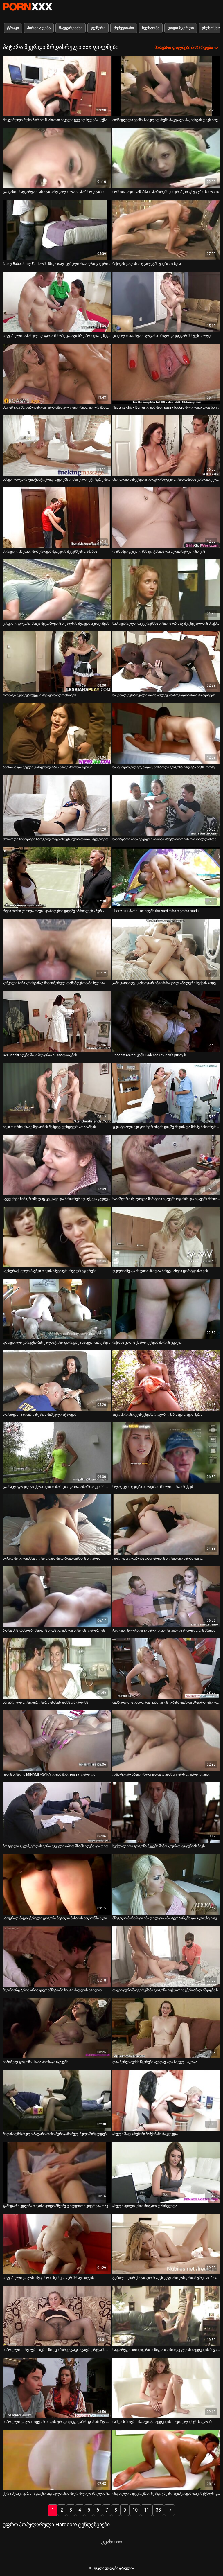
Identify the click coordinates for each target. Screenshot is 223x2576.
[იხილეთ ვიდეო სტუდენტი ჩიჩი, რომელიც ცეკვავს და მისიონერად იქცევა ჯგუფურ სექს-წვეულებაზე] (57, 1165)
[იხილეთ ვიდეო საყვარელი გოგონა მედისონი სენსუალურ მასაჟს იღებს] (57, 2244)
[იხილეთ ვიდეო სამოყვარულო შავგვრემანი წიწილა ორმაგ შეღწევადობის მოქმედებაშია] (166, 589)
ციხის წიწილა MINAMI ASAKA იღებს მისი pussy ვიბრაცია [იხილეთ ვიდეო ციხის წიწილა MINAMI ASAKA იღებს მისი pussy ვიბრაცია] (49, 1774)
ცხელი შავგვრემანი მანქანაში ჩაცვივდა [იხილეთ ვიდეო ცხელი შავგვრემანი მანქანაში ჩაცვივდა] (145, 2134)
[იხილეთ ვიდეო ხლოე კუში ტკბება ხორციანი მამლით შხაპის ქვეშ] (166, 1452)
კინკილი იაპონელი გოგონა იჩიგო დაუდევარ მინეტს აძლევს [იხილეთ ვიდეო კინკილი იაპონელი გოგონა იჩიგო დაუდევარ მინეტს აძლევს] (162, 336)
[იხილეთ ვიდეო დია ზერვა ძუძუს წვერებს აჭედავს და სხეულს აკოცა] (166, 2028)
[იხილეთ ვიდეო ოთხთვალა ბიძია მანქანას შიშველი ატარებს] (57, 1380)
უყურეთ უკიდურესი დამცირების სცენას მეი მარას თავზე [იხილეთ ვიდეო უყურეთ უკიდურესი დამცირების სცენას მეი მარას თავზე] (158, 1558)
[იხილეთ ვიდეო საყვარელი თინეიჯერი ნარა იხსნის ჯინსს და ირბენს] (57, 1668)
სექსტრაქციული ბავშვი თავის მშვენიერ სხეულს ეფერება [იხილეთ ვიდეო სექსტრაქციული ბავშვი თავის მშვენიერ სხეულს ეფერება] (49, 1271)
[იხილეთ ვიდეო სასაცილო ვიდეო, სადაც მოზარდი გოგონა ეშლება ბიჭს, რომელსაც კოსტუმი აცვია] (166, 733)
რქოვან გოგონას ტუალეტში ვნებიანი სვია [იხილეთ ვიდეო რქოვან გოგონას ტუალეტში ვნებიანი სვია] (146, 264)
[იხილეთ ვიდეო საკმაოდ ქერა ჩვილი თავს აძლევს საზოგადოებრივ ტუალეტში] (166, 661)
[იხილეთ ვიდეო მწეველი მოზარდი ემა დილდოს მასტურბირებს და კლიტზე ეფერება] (166, 1884)
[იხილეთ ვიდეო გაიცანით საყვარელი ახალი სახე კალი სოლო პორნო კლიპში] (57, 158)
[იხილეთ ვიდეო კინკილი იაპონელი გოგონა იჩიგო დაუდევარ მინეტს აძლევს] (166, 302)
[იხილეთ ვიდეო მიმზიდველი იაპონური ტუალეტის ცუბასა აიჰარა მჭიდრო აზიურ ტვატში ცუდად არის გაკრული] (166, 1668)
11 (146, 2510)
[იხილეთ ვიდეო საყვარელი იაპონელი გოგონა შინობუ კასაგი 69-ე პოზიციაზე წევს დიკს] (57, 302)
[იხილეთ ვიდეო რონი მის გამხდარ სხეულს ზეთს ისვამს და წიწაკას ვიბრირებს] (57, 1596)
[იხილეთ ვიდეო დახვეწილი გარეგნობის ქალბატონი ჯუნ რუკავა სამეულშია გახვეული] (57, 1309)
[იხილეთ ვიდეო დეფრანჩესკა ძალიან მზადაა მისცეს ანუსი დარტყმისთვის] (166, 1237)
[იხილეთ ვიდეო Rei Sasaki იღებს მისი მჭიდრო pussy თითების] (57, 1021)
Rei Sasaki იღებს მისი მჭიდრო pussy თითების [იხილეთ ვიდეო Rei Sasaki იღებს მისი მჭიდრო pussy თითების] (40, 1055)
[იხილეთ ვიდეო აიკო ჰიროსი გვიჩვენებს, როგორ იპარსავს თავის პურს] (166, 1380)
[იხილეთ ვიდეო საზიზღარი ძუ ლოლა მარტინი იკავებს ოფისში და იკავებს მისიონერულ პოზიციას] (166, 1165)
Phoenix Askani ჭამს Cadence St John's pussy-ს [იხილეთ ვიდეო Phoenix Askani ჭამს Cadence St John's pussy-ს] (149, 1055)
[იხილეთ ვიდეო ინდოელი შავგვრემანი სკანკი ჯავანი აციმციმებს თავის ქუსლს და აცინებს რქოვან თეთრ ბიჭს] (166, 2460)
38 (158, 2510)
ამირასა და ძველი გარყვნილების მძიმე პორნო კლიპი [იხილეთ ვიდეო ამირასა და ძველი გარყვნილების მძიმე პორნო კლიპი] (47, 767)
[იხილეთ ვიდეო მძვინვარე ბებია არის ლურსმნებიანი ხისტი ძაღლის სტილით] (57, 1956)
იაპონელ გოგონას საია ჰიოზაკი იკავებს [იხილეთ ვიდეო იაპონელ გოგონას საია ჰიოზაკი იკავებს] (35, 2062)
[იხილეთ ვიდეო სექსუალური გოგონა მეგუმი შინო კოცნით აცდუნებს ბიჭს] (166, 1812)
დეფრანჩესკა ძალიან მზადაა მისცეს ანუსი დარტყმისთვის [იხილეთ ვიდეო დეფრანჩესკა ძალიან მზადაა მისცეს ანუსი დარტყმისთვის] (160, 1271)
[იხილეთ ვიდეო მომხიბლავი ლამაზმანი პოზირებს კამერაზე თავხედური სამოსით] (166, 158)
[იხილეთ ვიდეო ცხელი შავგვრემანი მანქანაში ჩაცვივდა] (166, 2100)
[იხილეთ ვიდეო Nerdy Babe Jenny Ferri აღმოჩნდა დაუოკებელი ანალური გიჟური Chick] (57, 230)
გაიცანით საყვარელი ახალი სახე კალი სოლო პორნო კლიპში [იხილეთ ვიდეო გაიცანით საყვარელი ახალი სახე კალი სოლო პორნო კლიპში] (54, 192)
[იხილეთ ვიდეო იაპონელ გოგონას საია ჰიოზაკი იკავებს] (57, 2028)
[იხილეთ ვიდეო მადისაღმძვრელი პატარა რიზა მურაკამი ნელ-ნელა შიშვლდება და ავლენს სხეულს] (57, 2100)
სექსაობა (150, 28)
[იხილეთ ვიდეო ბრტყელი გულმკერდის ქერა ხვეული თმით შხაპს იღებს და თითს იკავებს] (57, 1812)
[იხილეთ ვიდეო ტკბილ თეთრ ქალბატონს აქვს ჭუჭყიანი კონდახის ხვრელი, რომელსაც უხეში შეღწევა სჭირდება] (166, 2244)
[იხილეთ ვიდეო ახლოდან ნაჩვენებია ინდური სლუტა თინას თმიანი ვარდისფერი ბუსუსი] (166, 445)
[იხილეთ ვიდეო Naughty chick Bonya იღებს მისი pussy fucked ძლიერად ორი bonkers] (166, 374)
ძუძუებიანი (124, 28)
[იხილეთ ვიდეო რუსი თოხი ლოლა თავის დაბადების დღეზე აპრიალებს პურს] (57, 877)
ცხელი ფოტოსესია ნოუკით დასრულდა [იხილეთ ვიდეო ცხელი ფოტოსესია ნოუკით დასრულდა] (144, 2206)
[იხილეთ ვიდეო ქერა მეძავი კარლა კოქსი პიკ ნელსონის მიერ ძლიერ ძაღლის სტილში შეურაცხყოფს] (57, 2460)
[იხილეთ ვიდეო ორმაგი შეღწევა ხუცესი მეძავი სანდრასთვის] (57, 661)
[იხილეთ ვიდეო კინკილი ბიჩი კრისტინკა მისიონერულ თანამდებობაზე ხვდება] (57, 949)
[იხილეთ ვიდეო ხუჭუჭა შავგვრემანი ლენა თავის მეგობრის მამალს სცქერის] (57, 1524)
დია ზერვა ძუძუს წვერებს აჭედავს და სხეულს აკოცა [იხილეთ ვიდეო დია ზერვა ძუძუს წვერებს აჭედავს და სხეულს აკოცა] (154, 2062)
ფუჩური (98, 28)
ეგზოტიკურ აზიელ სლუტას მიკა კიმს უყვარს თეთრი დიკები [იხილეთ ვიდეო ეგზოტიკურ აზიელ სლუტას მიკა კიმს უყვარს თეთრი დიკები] (161, 1774)
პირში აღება (39, 28)
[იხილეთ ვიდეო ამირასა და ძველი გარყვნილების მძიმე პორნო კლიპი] (57, 733)
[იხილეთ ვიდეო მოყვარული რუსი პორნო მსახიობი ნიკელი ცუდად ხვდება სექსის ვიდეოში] (57, 86)
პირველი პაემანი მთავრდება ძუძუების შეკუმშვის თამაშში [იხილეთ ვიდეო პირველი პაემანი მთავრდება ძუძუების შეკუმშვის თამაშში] (50, 551)
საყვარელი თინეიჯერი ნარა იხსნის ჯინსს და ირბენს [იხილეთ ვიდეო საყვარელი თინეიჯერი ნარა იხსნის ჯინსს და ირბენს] (45, 1702)
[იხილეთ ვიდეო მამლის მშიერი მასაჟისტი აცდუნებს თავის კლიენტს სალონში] (166, 2388)
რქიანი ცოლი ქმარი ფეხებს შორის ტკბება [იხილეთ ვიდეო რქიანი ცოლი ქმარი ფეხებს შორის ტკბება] (147, 1343)
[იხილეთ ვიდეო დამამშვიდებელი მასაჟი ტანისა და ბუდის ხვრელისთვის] (166, 517)
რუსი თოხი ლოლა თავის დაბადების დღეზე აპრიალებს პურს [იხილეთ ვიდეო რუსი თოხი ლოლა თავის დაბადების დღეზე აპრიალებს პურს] (53, 911)
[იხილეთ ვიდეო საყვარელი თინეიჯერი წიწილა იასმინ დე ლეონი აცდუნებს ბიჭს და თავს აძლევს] (166, 2316)
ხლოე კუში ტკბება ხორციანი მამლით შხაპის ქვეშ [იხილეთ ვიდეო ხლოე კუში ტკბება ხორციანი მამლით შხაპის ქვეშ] (152, 1487)
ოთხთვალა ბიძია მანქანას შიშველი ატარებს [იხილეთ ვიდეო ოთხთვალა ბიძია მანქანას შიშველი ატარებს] (39, 1415)
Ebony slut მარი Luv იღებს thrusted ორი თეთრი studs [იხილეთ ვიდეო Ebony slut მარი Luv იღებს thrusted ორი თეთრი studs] (155, 911)
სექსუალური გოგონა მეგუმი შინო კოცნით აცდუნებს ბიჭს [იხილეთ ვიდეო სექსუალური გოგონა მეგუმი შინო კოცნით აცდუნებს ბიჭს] (158, 1846)
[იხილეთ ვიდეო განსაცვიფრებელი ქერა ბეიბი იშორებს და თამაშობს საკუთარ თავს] (57, 1452)
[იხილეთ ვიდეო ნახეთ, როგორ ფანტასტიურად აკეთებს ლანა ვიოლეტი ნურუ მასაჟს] (57, 445)
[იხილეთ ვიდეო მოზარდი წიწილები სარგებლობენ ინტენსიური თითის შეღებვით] (57, 805)
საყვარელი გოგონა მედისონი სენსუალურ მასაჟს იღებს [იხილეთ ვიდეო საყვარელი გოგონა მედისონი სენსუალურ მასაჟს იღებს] (48, 2278)
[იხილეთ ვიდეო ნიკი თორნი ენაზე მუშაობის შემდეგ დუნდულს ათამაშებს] (57, 1093)
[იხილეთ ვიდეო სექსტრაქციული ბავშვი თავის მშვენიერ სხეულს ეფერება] (57, 1237)
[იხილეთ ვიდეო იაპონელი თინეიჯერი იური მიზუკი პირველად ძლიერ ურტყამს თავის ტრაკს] (57, 2316)
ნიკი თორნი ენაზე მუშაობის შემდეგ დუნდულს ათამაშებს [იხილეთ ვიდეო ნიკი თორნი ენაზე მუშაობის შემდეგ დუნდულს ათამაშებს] (49, 1127)
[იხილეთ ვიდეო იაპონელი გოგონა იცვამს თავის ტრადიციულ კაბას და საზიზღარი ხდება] (57, 2388)
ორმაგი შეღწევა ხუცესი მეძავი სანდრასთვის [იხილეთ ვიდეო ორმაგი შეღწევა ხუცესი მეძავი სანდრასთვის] (39, 695)
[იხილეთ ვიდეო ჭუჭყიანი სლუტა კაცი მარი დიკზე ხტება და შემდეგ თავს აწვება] (166, 1596)
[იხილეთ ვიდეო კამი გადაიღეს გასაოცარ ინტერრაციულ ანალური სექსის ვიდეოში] (166, 949)
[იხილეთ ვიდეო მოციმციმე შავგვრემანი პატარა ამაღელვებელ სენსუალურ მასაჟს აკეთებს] (57, 374)
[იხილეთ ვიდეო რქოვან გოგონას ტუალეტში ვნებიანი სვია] (166, 230)
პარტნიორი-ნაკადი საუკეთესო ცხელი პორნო (28, 7)
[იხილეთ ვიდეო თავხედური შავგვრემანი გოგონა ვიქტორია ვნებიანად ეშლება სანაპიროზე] (166, 1956)
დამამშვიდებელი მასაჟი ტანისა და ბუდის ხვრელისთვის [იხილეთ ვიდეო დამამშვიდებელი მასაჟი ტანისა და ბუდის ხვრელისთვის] (158, 551)
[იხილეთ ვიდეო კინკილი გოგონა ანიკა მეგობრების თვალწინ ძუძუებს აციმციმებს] (57, 589)
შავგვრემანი (70, 28)
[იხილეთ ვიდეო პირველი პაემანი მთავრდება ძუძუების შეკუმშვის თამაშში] (57, 517)
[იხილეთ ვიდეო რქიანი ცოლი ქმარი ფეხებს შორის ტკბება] (166, 1309)
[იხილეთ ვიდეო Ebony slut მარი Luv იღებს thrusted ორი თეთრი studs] (166, 877)
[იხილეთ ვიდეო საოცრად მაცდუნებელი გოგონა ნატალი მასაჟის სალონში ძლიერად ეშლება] (57, 1884)
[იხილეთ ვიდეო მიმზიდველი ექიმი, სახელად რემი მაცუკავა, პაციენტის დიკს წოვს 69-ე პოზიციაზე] (166, 86)
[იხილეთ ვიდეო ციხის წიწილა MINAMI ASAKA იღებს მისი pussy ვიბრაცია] (57, 1740)
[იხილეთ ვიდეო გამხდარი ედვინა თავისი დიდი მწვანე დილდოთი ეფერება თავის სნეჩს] (57, 2172)
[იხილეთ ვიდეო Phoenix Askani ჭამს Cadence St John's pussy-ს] (166, 1021)
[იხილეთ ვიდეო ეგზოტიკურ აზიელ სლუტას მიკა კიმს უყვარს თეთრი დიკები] (166, 1740)
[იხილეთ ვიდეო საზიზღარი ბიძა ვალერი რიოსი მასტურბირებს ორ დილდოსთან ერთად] (166, 805)
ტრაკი (13, 28)
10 (135, 2510)
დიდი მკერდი (180, 28)
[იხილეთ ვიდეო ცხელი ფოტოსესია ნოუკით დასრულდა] (166, 2172)
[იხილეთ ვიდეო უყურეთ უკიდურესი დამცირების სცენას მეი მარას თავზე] (166, 1524)
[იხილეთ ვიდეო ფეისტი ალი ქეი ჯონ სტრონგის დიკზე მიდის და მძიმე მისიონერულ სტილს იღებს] (166, 1093)
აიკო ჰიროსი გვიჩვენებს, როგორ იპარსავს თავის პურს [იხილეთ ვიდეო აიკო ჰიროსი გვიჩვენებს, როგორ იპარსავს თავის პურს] (157, 1415)
